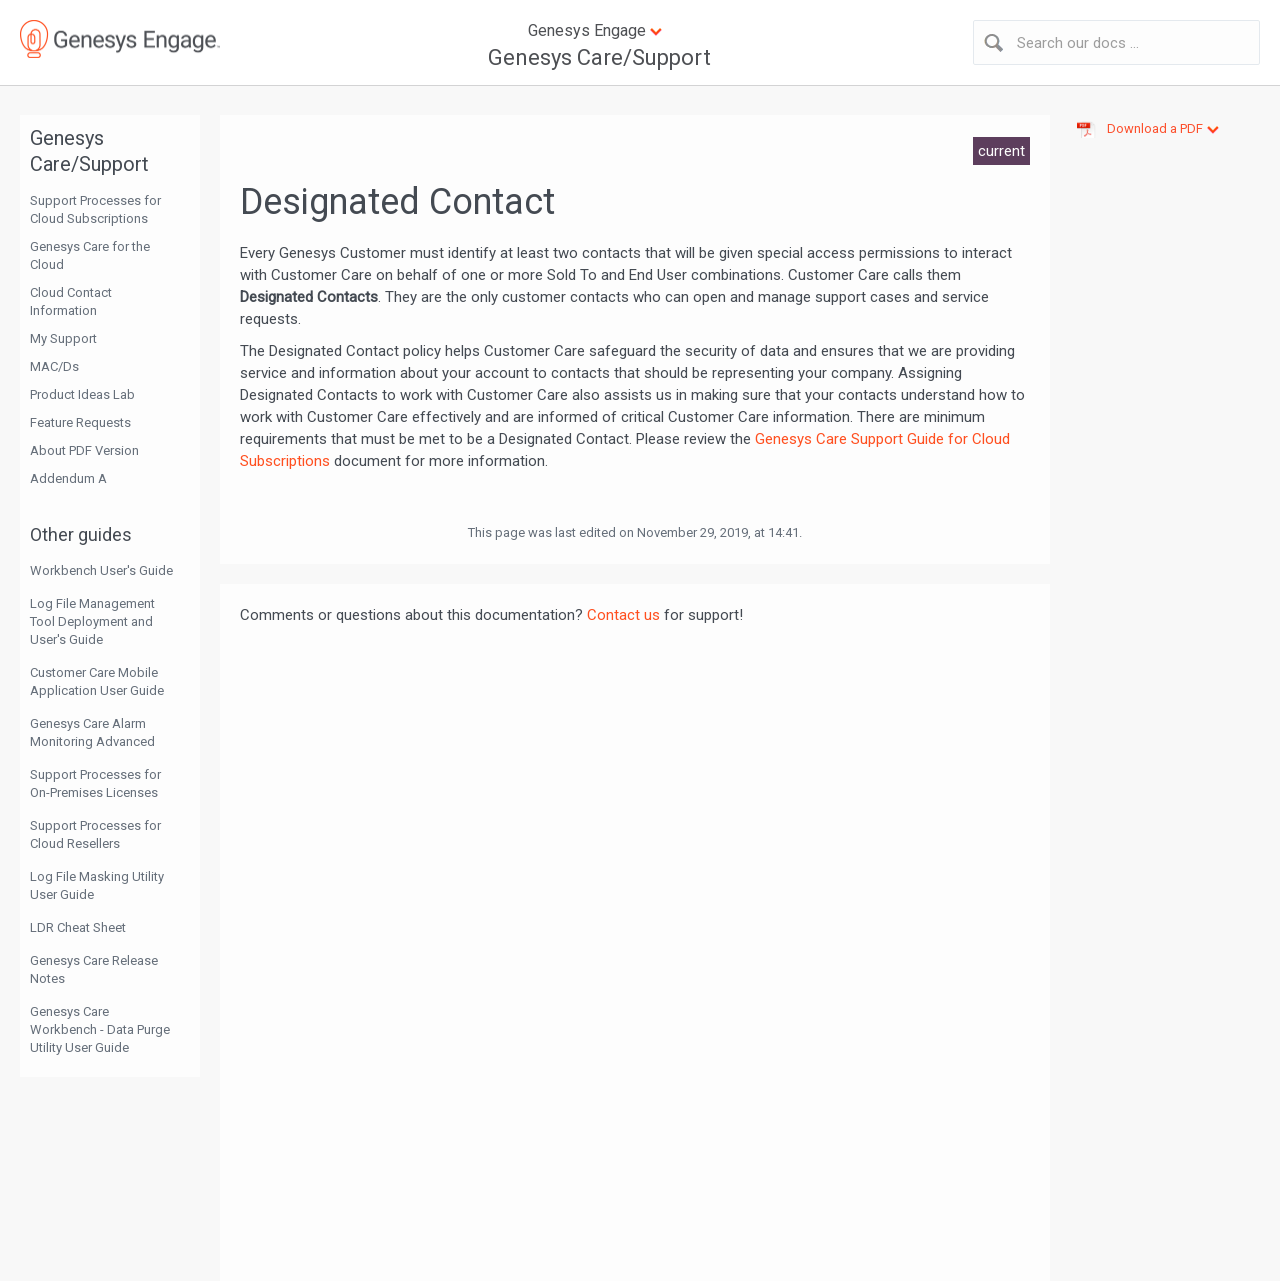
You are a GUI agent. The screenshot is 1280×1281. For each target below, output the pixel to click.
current (1001, 151)
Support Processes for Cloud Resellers (95, 834)
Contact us (623, 615)
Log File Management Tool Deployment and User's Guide (92, 621)
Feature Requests (80, 422)
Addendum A (68, 478)
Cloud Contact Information (71, 301)
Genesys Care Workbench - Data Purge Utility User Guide (100, 1029)
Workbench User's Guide (101, 570)
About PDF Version (84, 450)
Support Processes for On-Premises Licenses (95, 783)
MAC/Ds (54, 366)
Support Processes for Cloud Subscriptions (95, 209)
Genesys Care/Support (599, 57)
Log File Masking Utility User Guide (97, 885)
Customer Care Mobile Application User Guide (97, 681)
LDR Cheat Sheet (78, 927)
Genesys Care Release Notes (94, 969)
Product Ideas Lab (82, 394)
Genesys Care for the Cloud (90, 255)
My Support (63, 338)
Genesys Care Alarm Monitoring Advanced (92, 732)
